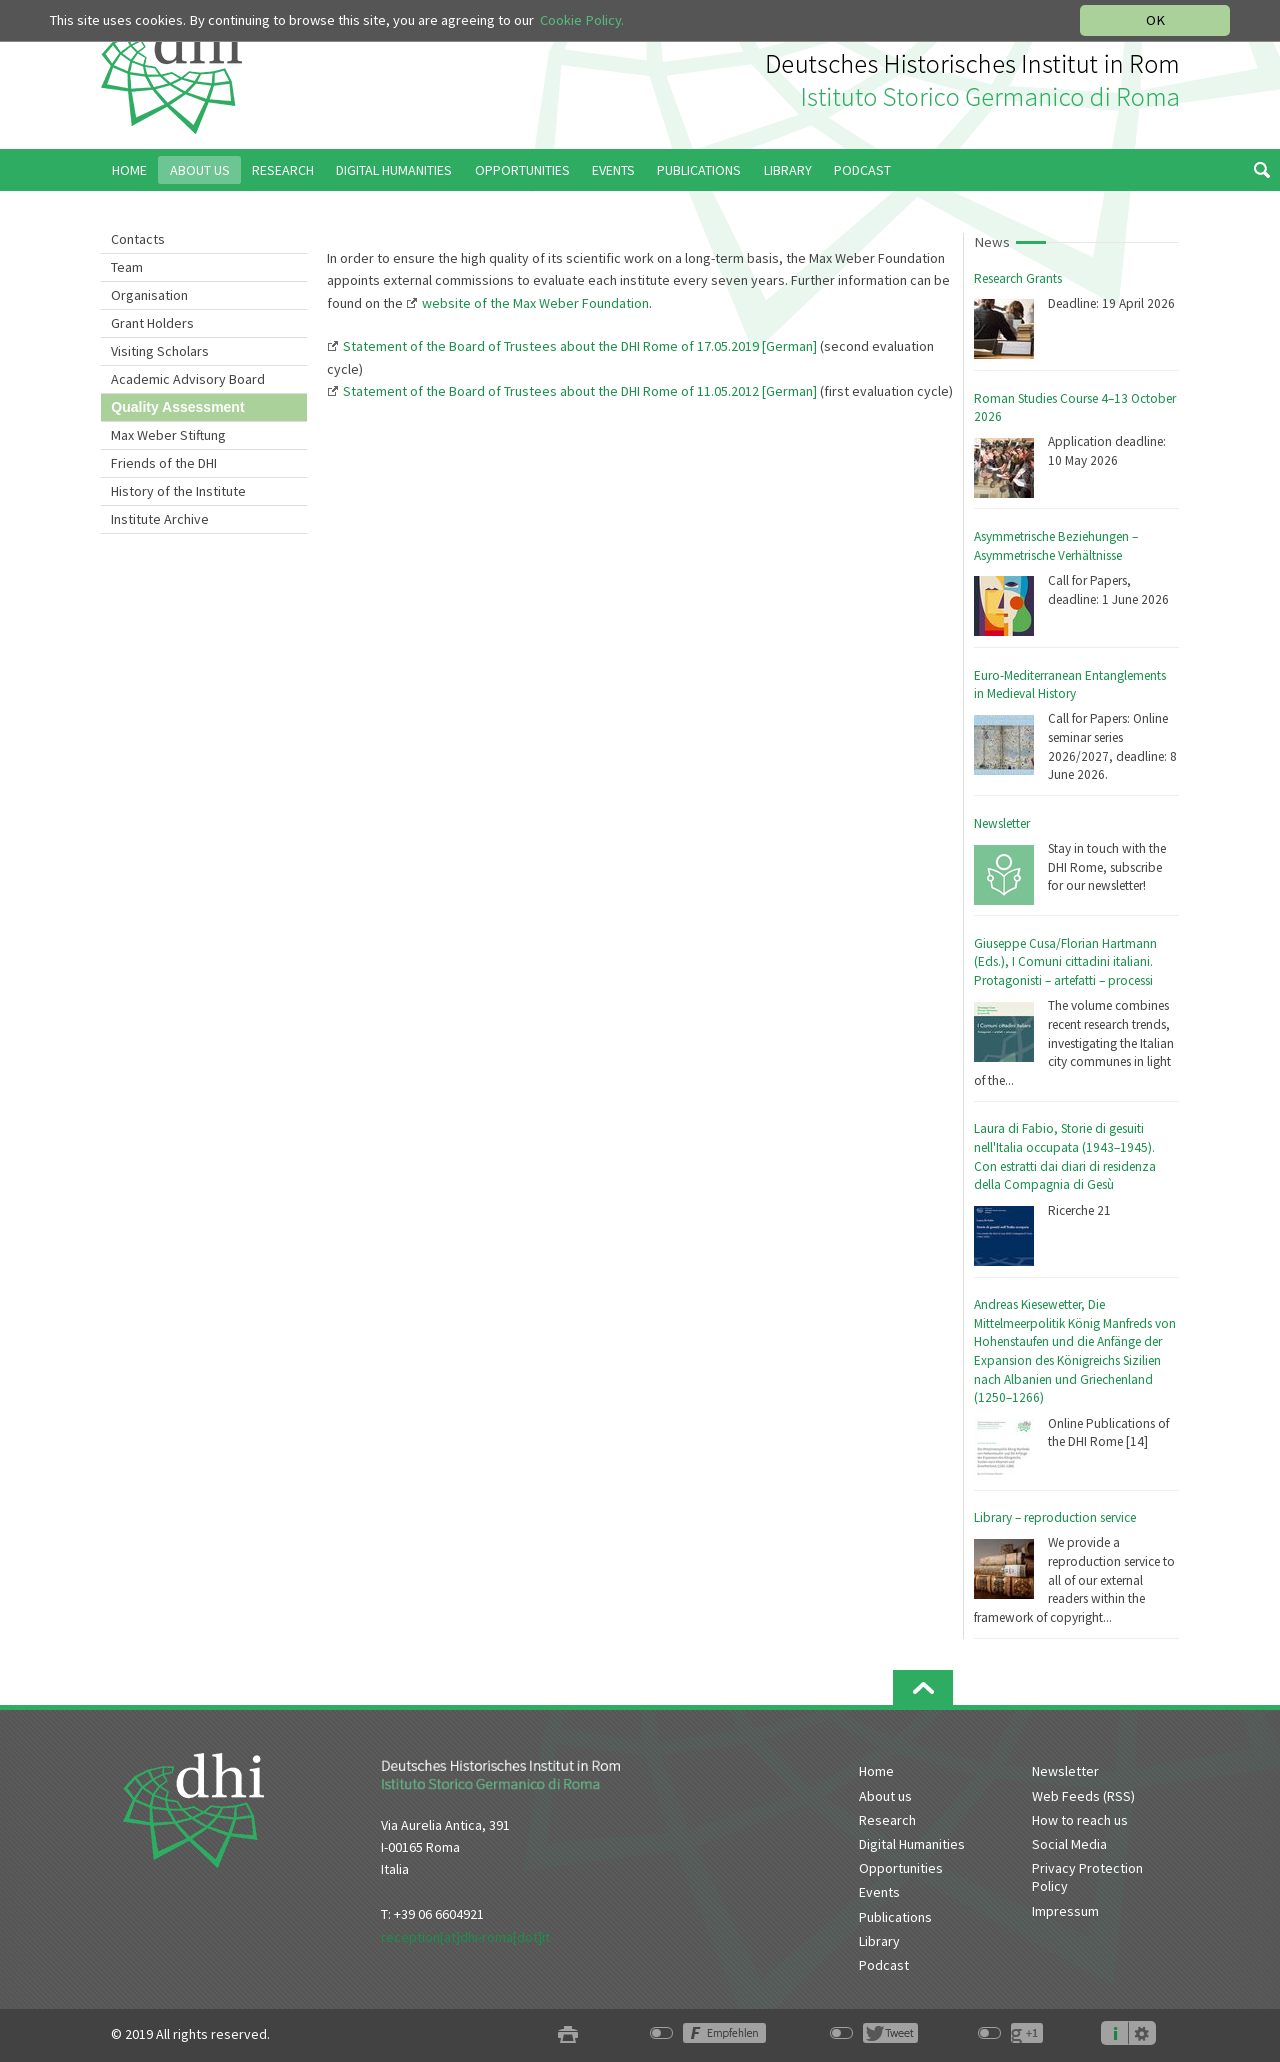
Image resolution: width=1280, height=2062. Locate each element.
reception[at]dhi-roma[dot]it (465, 1937)
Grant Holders (152, 323)
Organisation (149, 295)
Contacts (138, 239)
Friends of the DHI (164, 463)
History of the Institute (178, 491)
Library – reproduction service (1055, 1517)
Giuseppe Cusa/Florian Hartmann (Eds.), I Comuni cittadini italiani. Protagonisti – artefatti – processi (1065, 962)
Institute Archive (160, 519)
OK (1155, 20)
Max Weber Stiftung (168, 435)
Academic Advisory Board (188, 379)
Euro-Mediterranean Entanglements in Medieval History (1070, 685)
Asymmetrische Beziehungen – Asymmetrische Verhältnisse (1056, 546)
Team (127, 267)
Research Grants (1018, 278)
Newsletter (1002, 823)
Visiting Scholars (160, 351)
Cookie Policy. (582, 20)
